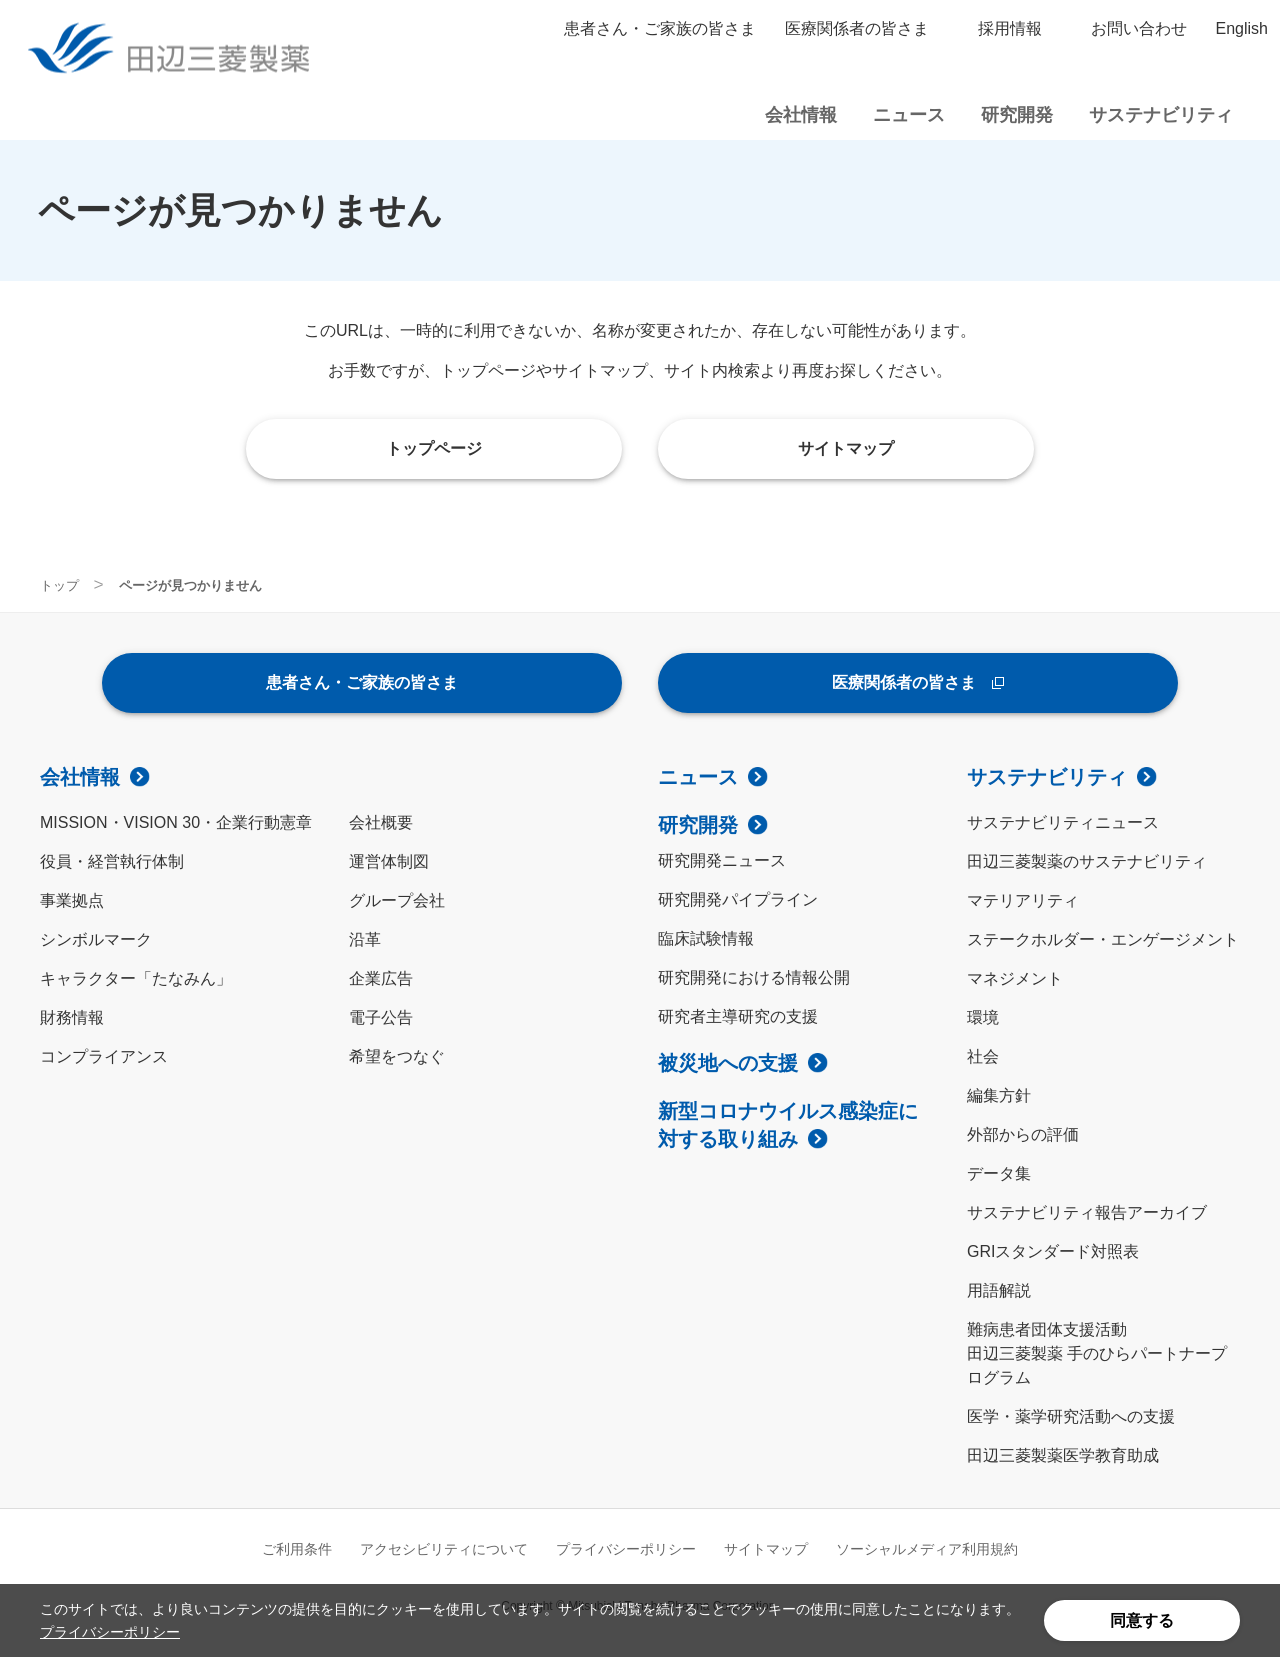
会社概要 (381, 822)
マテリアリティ (1023, 900)
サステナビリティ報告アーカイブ (1087, 1212)
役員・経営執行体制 (112, 861)
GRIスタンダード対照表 (1053, 1251)
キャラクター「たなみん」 (136, 978)
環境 (983, 1017)
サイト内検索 (1258, 115)
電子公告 (381, 1017)
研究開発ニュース (722, 860)
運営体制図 (389, 861)
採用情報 (1010, 28)
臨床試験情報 (706, 938)
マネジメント (1015, 978)
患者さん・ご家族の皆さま (660, 28)
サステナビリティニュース (1063, 822)
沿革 (365, 939)
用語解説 (999, 1290)
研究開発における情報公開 (754, 977)
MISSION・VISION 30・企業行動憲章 (176, 822)
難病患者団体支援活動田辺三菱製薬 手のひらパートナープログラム (1097, 1353)
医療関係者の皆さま (857, 28)
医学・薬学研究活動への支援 (1071, 1416)
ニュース (698, 777)
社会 (983, 1056)
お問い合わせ (1139, 28)
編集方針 (999, 1095)
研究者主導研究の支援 (738, 1016)
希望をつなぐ (397, 1056)
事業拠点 (72, 900)
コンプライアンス (104, 1056)
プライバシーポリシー (110, 1632)
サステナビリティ (1047, 777)
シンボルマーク (96, 939)
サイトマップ (766, 1549)
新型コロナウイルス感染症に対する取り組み (788, 1125)
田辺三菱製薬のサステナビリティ (1087, 861)
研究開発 (698, 825)
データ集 (999, 1173)
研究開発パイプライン (738, 899)
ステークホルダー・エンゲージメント (1103, 939)
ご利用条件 (297, 1549)
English (1242, 28)
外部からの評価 (1023, 1134)
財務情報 (72, 1017)
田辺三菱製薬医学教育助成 (1063, 1455)
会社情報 (80, 777)
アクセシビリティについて (444, 1549)
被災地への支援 (728, 1063)
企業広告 (381, 978)
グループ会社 (397, 900)
